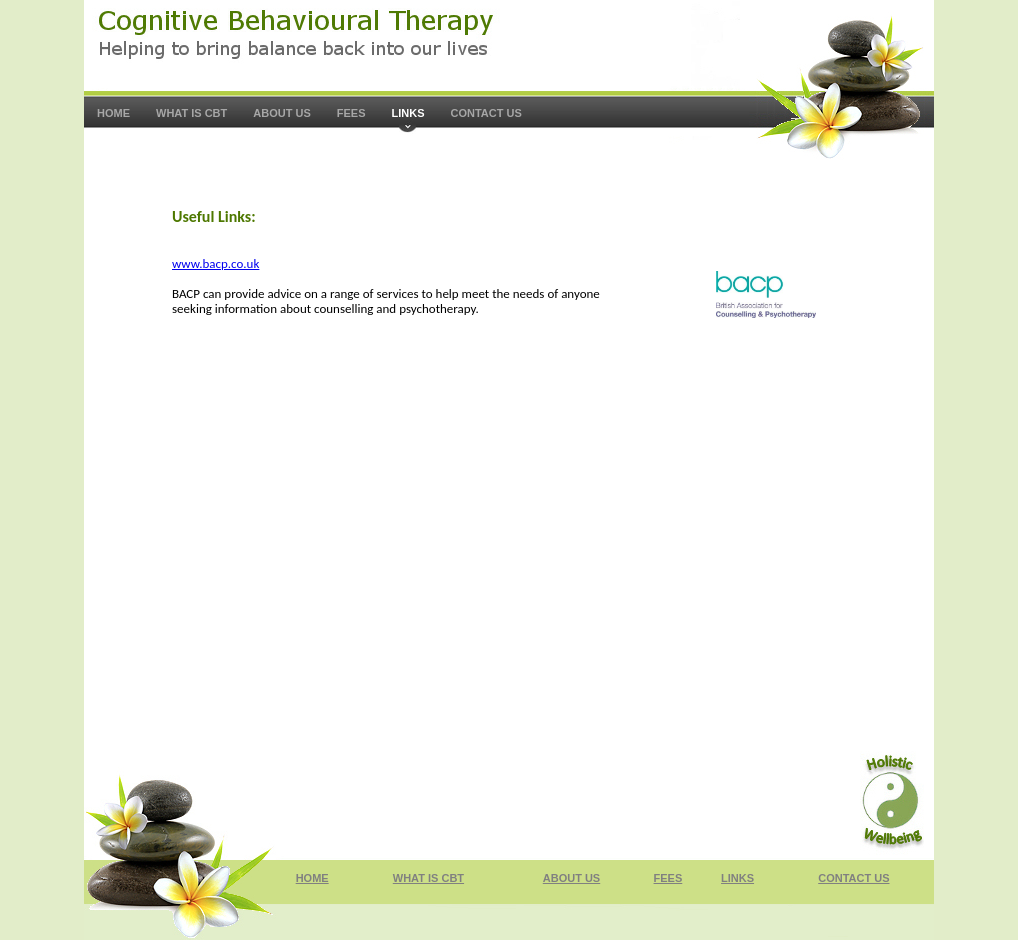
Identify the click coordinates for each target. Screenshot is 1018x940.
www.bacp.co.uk (215, 263)
